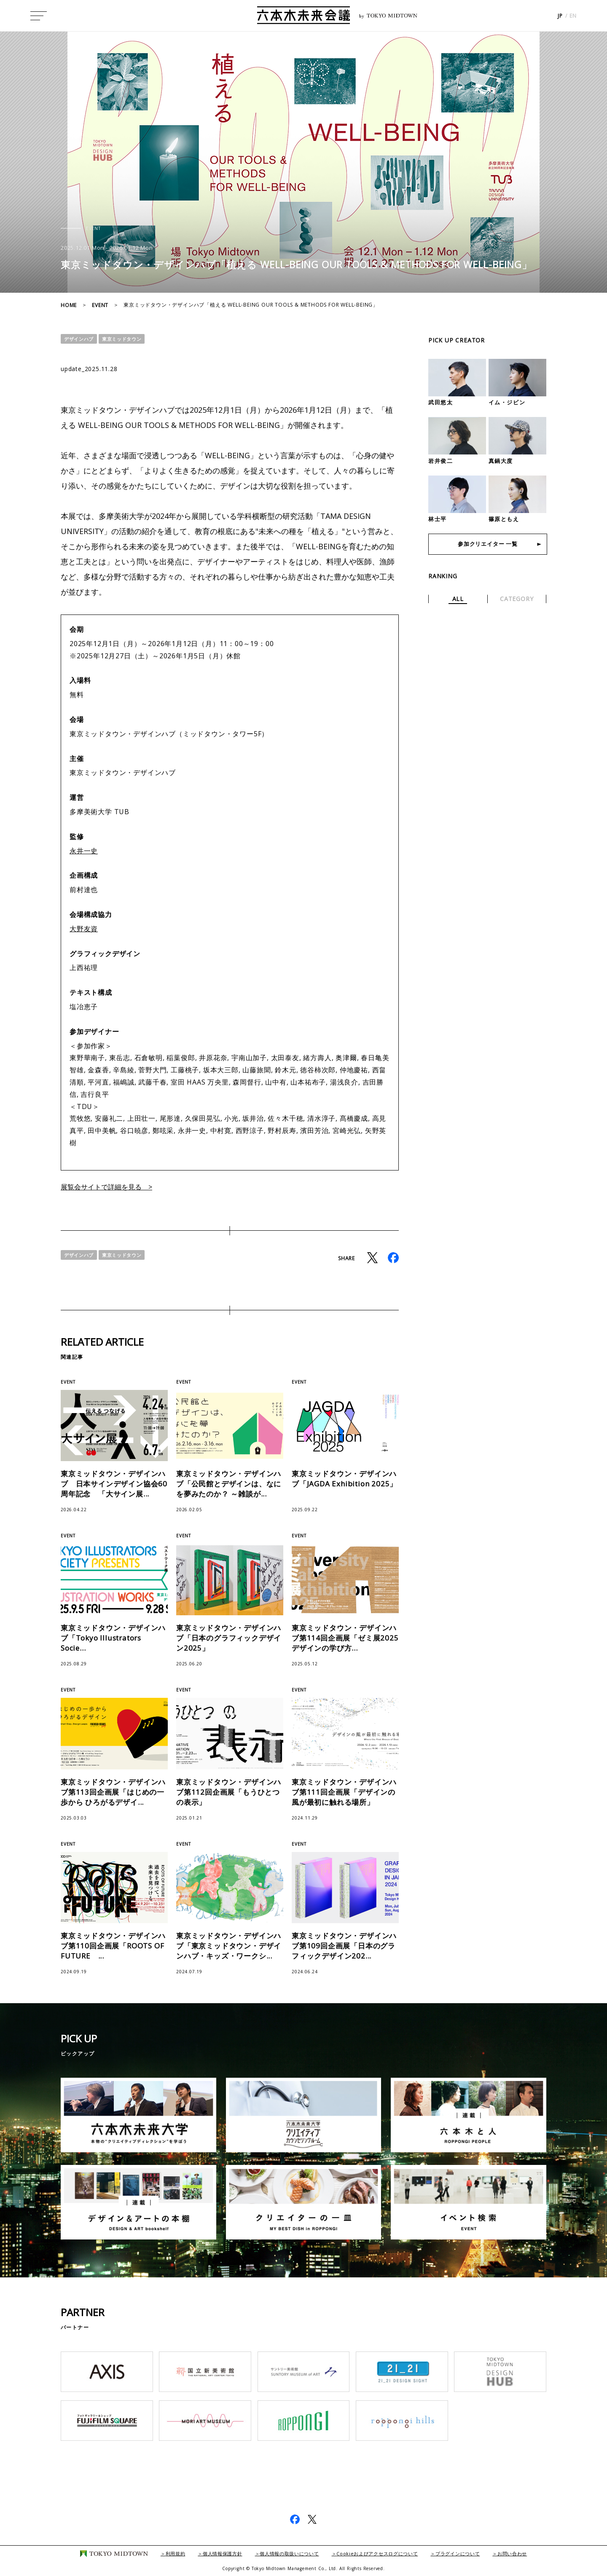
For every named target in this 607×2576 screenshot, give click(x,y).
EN (573, 17)
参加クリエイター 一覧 (488, 545)
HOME (69, 305)
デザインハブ (80, 338)
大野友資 (84, 928)
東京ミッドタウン (126, 338)
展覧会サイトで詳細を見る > (112, 1186)
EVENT (100, 305)
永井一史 (84, 850)
